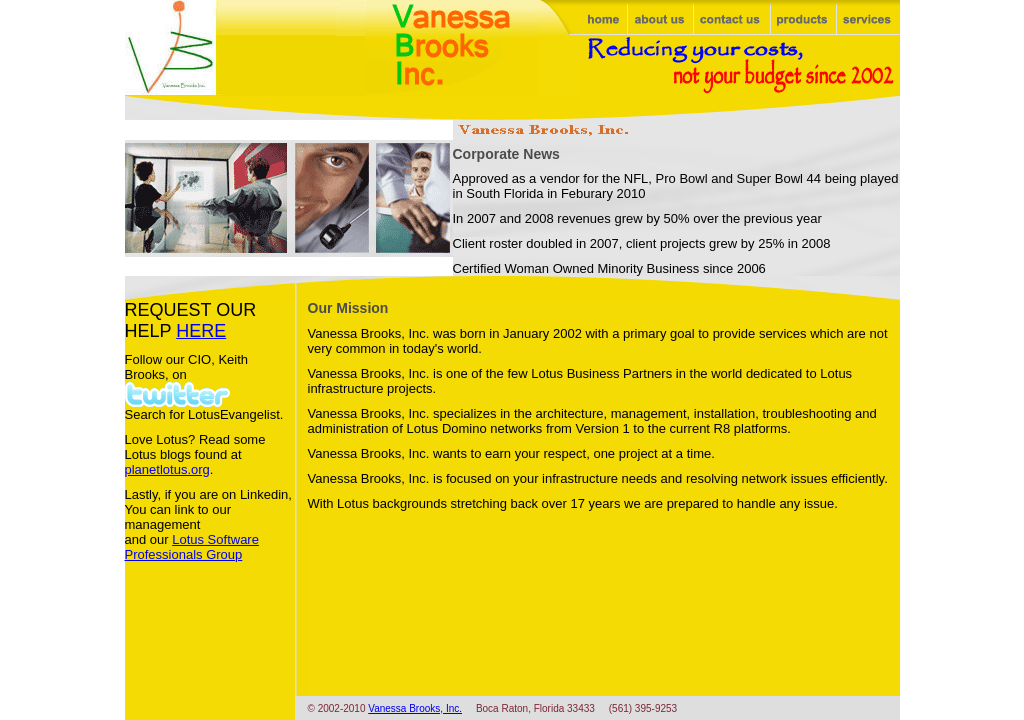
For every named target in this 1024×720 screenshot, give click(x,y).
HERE (201, 331)
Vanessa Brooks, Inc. (415, 708)
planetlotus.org (167, 469)
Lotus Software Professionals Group (192, 547)
